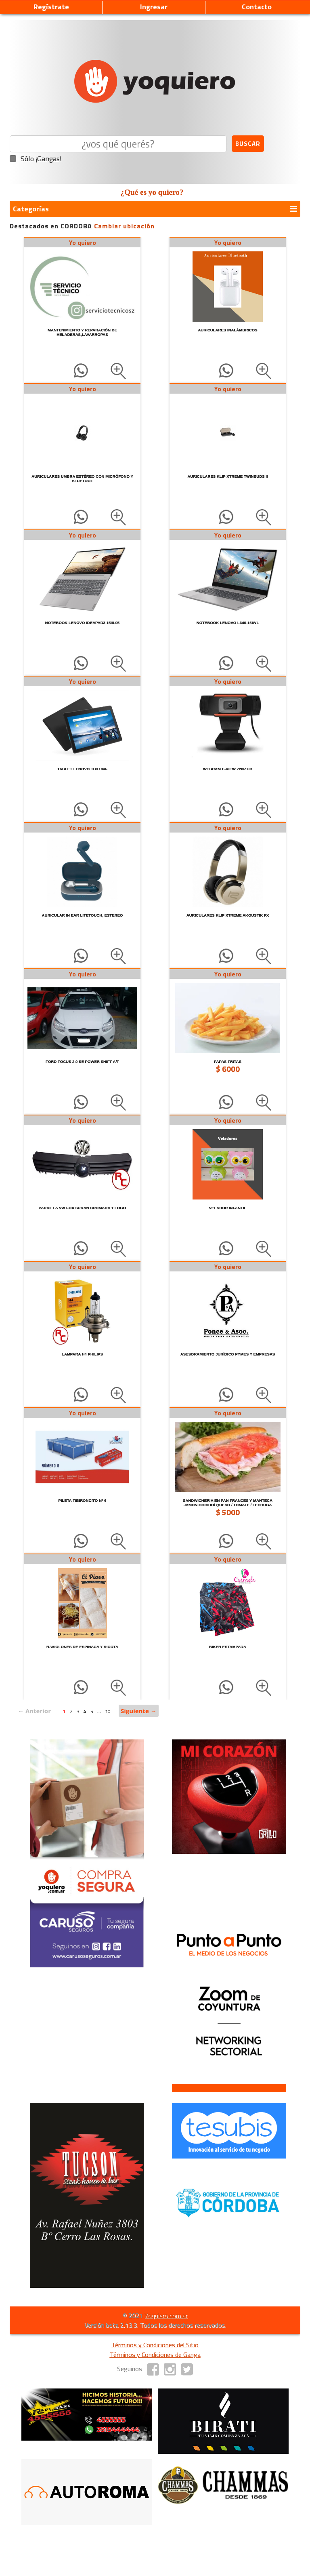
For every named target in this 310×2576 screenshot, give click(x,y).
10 (108, 1711)
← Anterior (34, 1711)
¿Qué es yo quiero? (152, 192)
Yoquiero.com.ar (166, 2315)
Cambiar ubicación (124, 226)
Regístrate (51, 6)
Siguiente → (139, 1711)
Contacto (257, 6)
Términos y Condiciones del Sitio (155, 2345)
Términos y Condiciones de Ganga (155, 2354)
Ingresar (154, 6)
